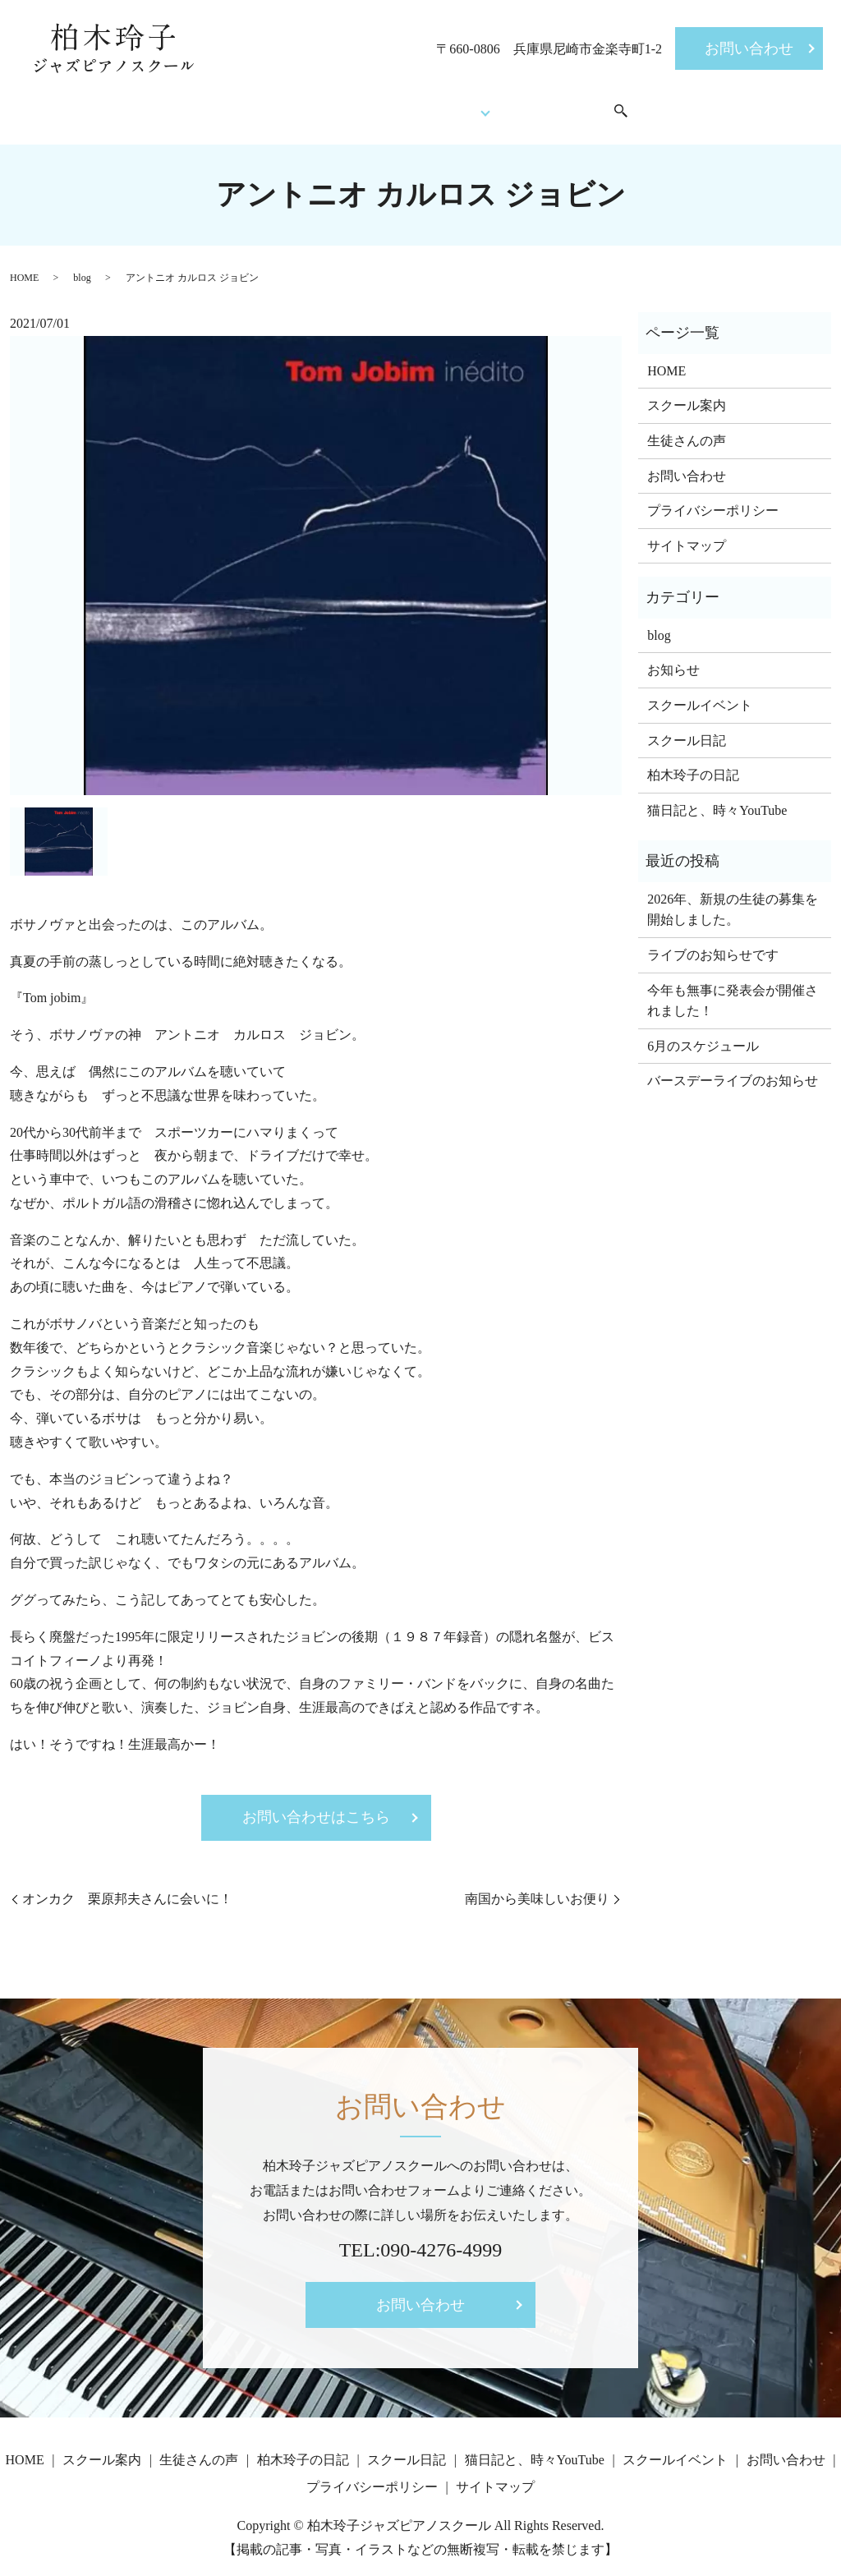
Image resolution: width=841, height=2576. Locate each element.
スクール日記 (686, 728)
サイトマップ (686, 533)
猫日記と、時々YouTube (717, 798)
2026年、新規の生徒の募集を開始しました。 (732, 897)
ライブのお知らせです (713, 943)
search (655, 106)
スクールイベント (576, 105)
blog (81, 265)
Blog (474, 105)
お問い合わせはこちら (316, 1805)
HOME (205, 105)
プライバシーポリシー (713, 498)
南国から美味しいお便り (537, 1886)
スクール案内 (290, 105)
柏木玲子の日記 (693, 763)
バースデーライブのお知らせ (732, 1069)
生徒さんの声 (395, 105)
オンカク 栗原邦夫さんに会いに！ (127, 1886)
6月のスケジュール (703, 1034)
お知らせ (673, 658)
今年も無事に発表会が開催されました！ (732, 988)
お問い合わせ (749, 48)
